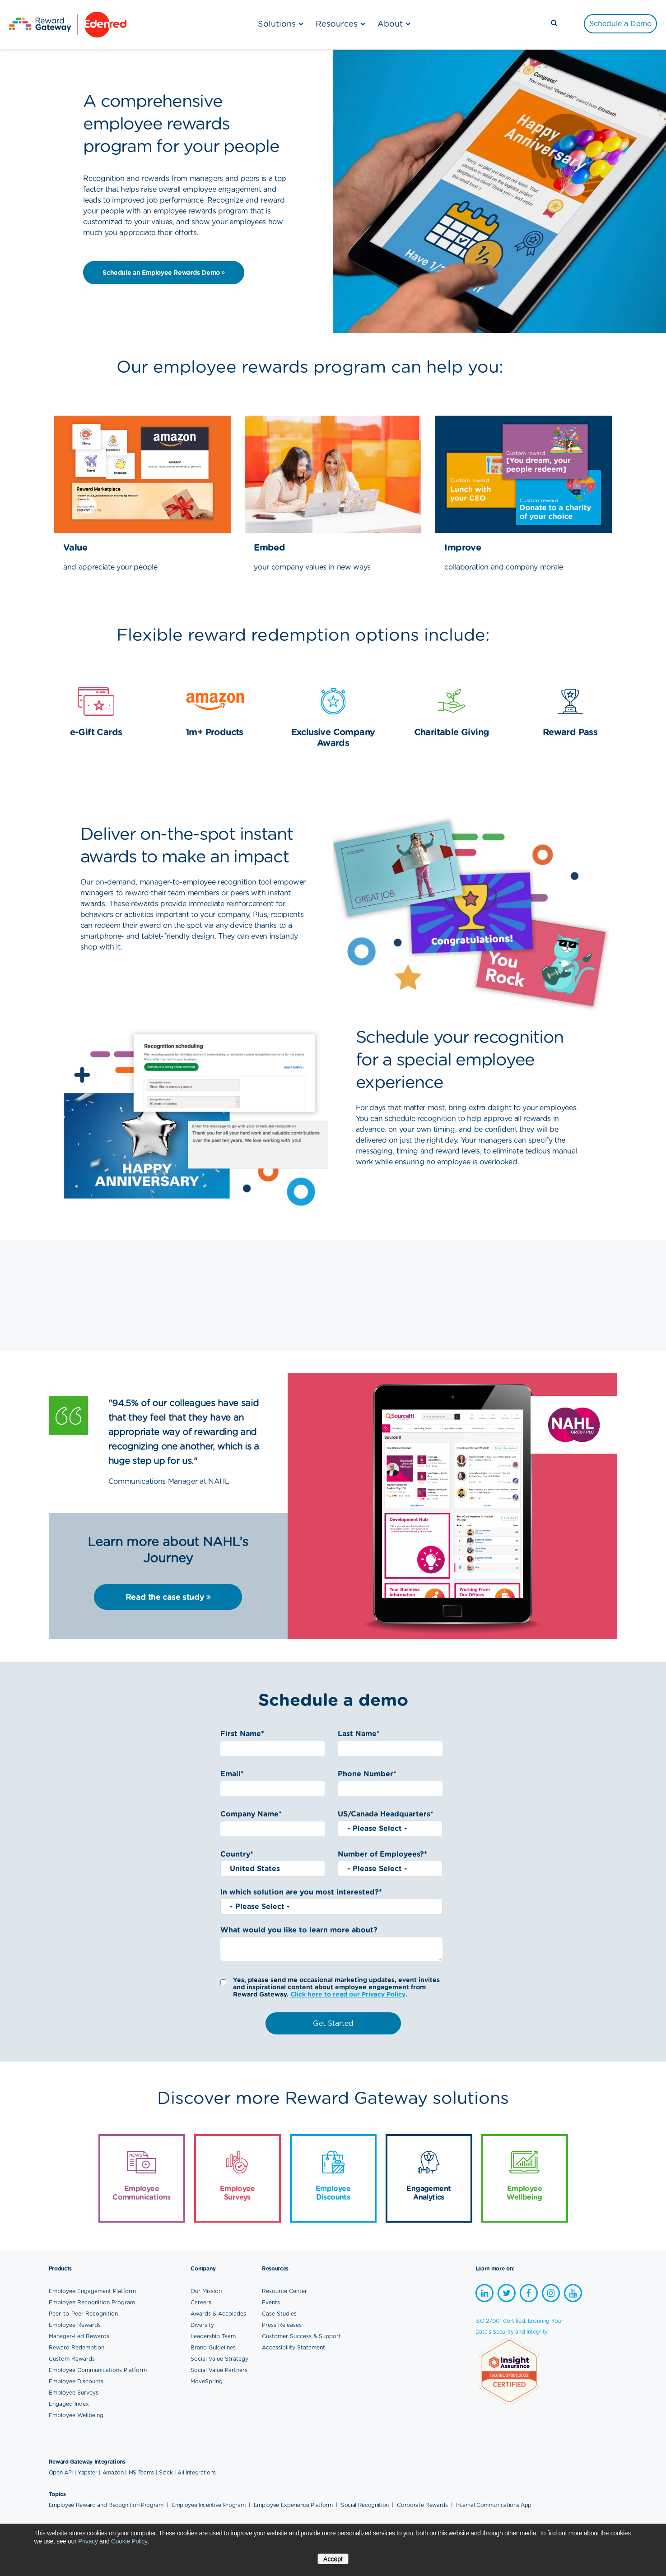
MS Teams (141, 2472)
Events (271, 2302)
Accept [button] (333, 2558)
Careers (201, 2302)
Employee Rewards (75, 2324)
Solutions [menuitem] (277, 23)
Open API (61, 2472)
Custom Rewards (72, 2358)
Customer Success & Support (301, 2336)
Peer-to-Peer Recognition (83, 2313)
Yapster (88, 2472)
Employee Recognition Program (92, 2302)
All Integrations (196, 2472)
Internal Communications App (493, 2505)
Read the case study (168, 1597)
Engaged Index (69, 2403)
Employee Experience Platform (294, 2505)
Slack (165, 2472)
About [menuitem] (390, 23)
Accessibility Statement (293, 2347)
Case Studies (279, 2313)
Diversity (202, 2324)
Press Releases (282, 2324)
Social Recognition (366, 2505)
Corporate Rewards (423, 2505)
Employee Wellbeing (76, 2415)
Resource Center (284, 2291)
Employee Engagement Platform (92, 2291)
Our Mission (206, 2291)
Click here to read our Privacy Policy (347, 1994)
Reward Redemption (76, 2347)
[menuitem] (620, 23)
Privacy (88, 2541)
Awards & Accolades (218, 2313)
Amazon (113, 2472)
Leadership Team (213, 2336)
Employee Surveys (73, 2392)
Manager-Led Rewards (79, 2336)
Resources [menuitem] (337, 23)
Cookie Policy (129, 2541)
